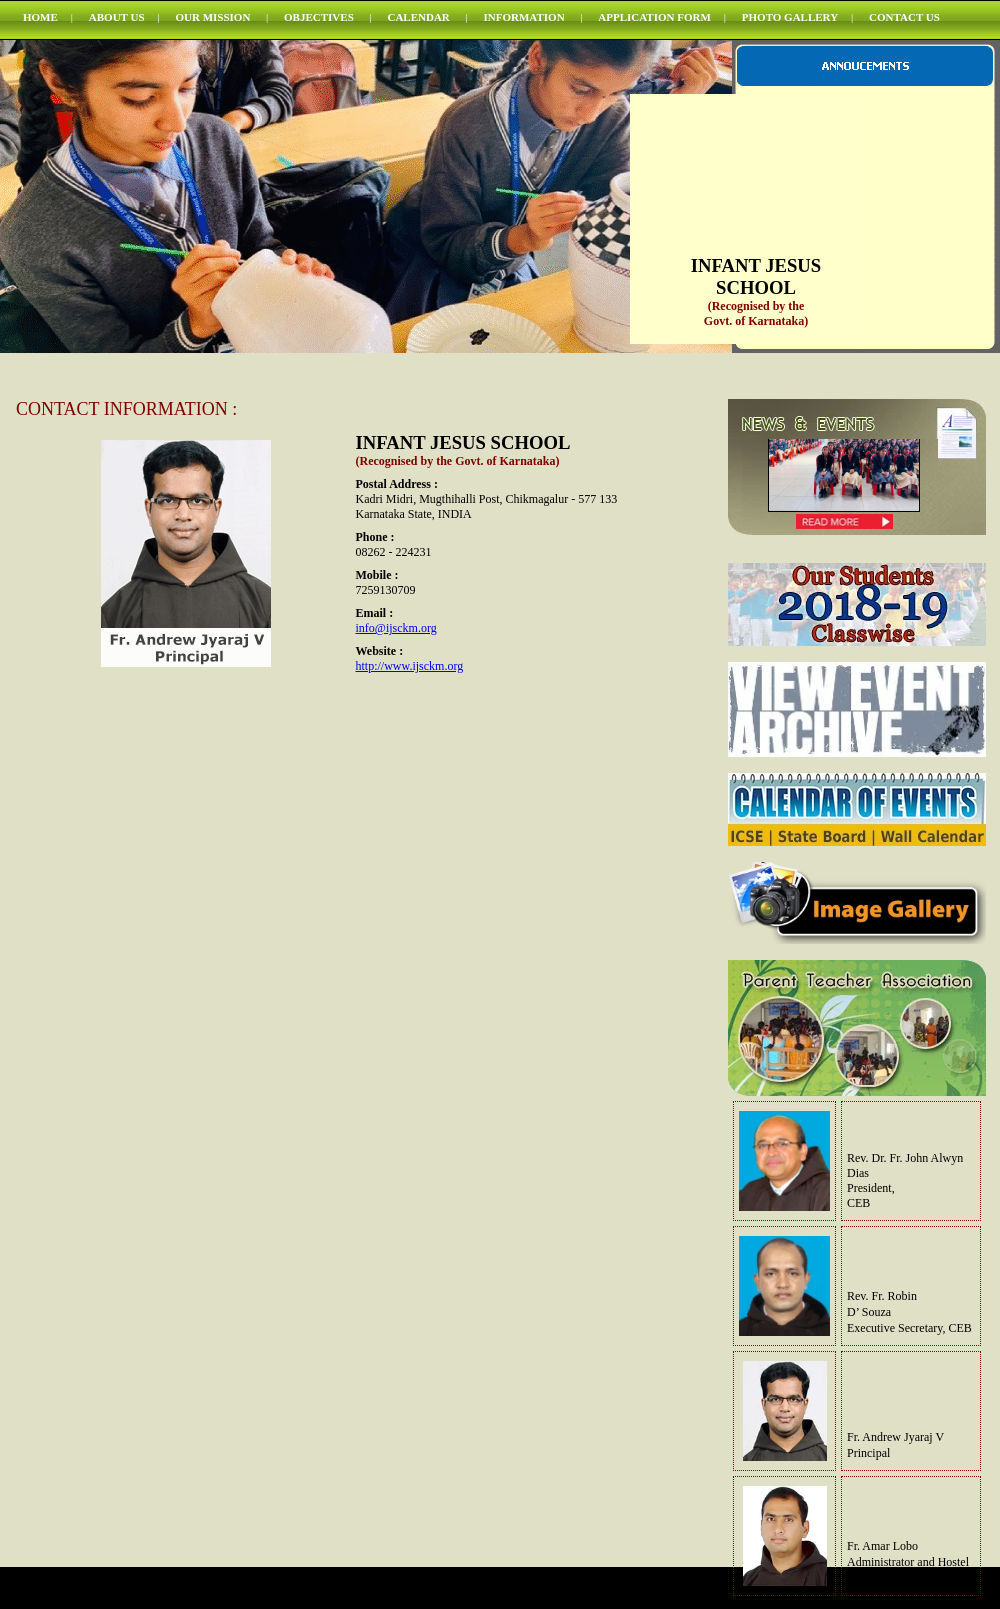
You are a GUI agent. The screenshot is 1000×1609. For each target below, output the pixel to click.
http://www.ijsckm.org (410, 666)
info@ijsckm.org (396, 628)
